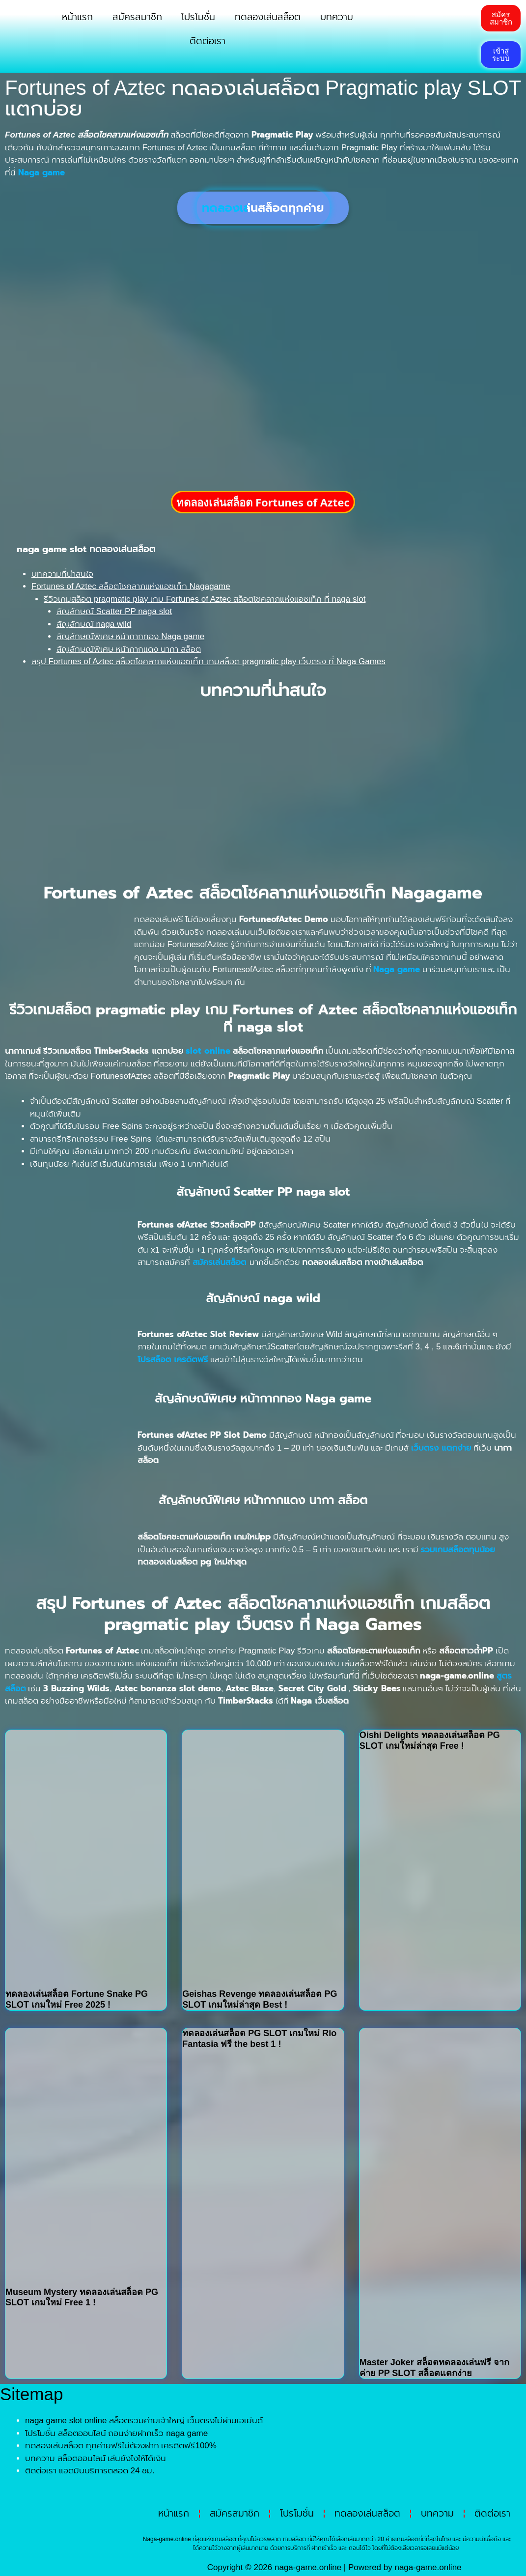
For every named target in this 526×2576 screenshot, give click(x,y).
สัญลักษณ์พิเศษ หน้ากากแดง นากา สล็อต (128, 649)
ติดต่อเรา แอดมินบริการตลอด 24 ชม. (90, 2470)
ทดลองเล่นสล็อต (268, 17)
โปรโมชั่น (198, 17)
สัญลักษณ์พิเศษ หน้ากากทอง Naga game (130, 636)
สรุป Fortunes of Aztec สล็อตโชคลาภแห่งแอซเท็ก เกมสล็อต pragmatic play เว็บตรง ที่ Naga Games (208, 661)
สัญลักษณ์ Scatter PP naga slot (114, 611)
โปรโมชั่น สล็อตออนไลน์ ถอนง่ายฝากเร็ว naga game (116, 2433)
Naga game (396, 969)
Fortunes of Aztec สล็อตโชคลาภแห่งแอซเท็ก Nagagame (130, 586)
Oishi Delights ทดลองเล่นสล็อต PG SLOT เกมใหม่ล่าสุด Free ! (430, 1740)
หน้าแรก (77, 17)
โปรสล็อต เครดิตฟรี (173, 1359)
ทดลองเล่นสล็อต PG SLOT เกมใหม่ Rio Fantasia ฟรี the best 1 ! (259, 2038)
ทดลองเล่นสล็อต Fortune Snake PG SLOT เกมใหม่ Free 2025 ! (76, 1999)
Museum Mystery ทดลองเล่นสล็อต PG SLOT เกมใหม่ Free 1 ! (81, 2297)
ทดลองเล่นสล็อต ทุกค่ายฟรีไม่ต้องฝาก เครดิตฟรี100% (121, 2445)
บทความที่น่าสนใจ (62, 574)
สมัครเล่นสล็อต (220, 1262)
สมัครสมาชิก (137, 17)
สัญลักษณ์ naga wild (94, 624)
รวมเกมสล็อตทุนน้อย (457, 1549)
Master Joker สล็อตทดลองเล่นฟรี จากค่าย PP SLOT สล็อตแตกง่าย (434, 2367)
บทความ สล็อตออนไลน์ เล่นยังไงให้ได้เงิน (95, 2458)
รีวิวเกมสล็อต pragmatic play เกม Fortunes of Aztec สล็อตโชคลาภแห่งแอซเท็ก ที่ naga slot (204, 599)
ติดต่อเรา (207, 41)
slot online (208, 1050)
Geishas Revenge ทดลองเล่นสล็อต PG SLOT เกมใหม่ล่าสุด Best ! (259, 1999)
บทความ (336, 17)
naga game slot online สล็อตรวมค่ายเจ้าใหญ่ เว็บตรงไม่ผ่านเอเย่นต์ (144, 2420)
